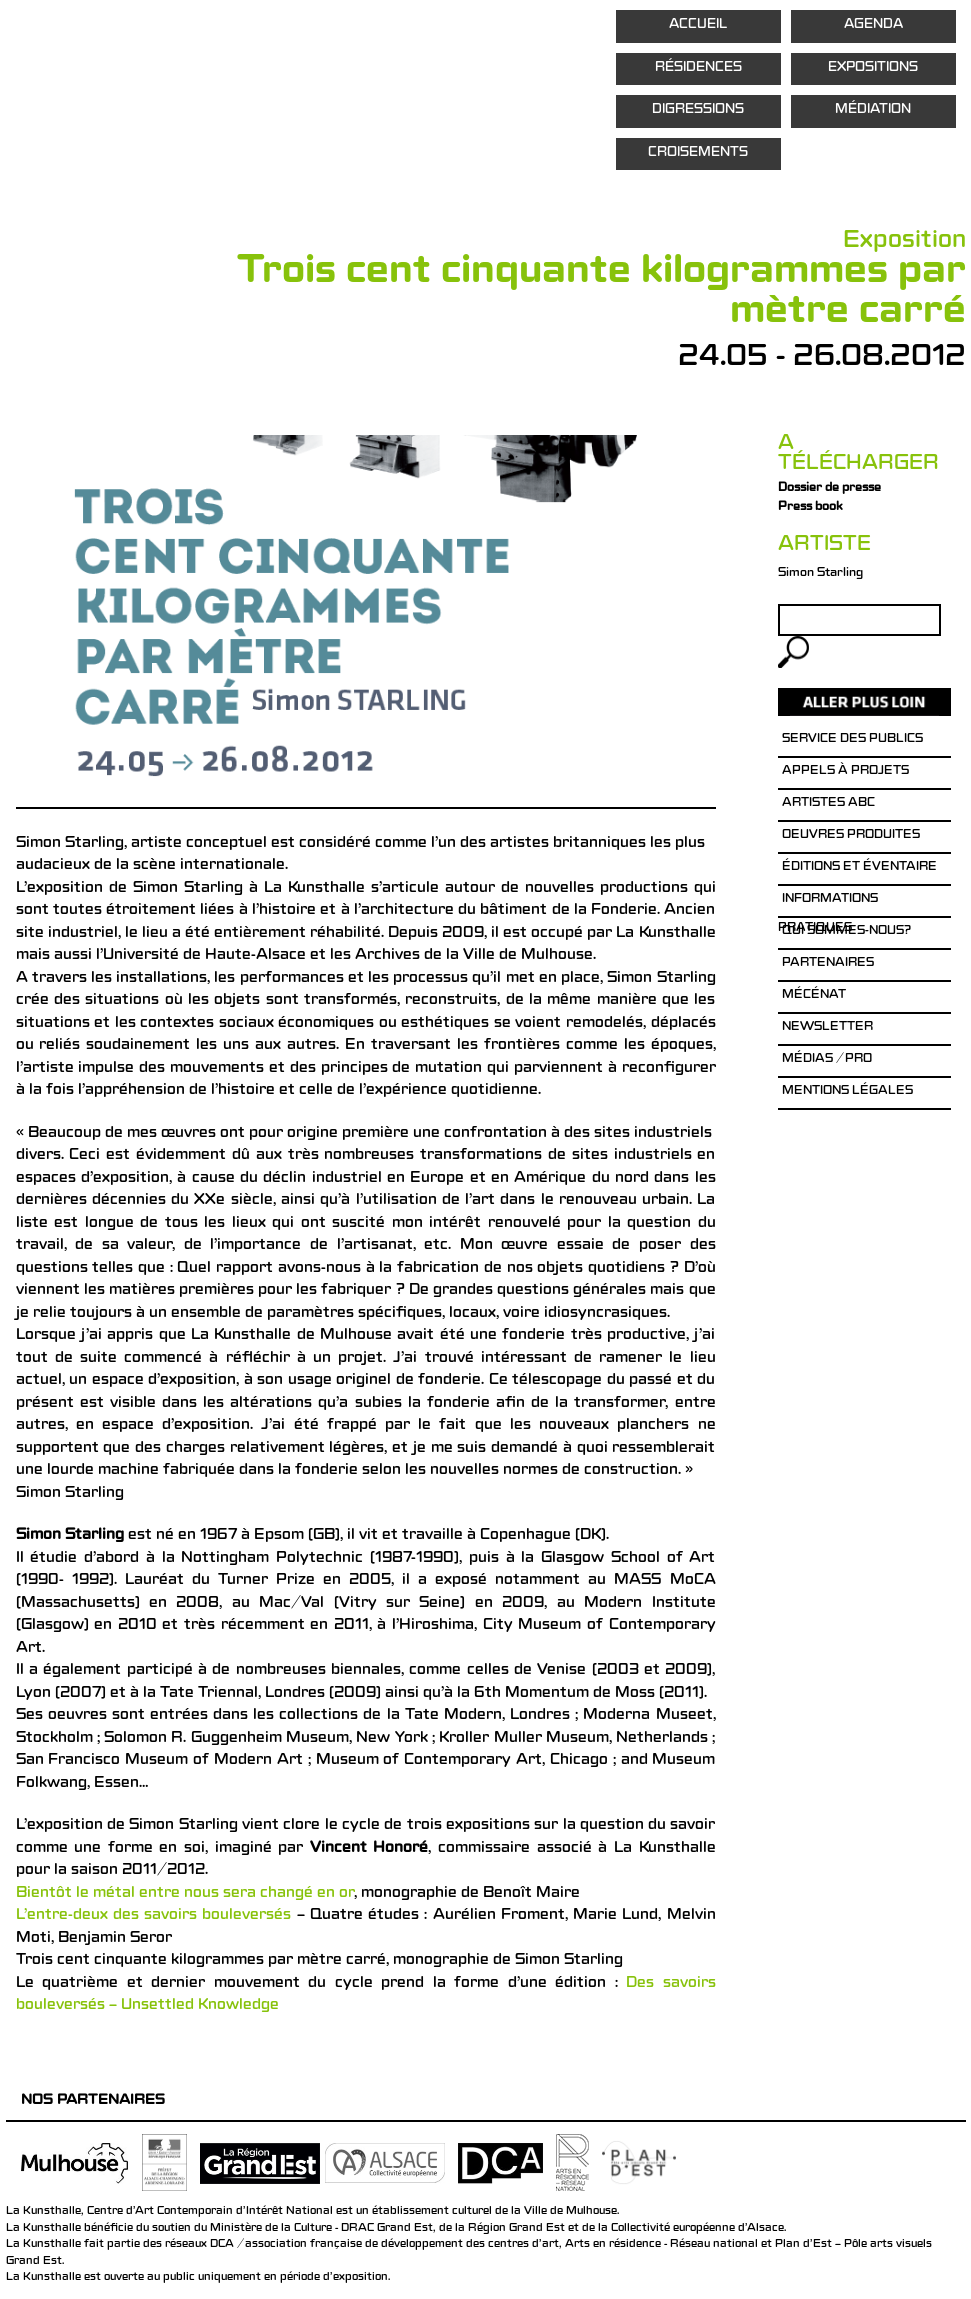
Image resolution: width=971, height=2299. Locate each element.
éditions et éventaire (859, 868)
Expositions (873, 68)
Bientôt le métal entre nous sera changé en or (185, 1894)
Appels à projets (845, 772)
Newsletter (827, 1028)
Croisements (698, 153)
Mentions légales (847, 1092)
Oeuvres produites (851, 836)
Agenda (873, 25)
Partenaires (828, 964)
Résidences (698, 68)
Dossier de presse (829, 489)
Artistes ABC (828, 804)
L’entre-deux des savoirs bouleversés (154, 1916)
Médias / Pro (827, 1060)
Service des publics (852, 740)
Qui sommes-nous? (846, 932)
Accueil (698, 25)
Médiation (873, 110)
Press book (810, 508)
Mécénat (814, 996)
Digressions (698, 110)
